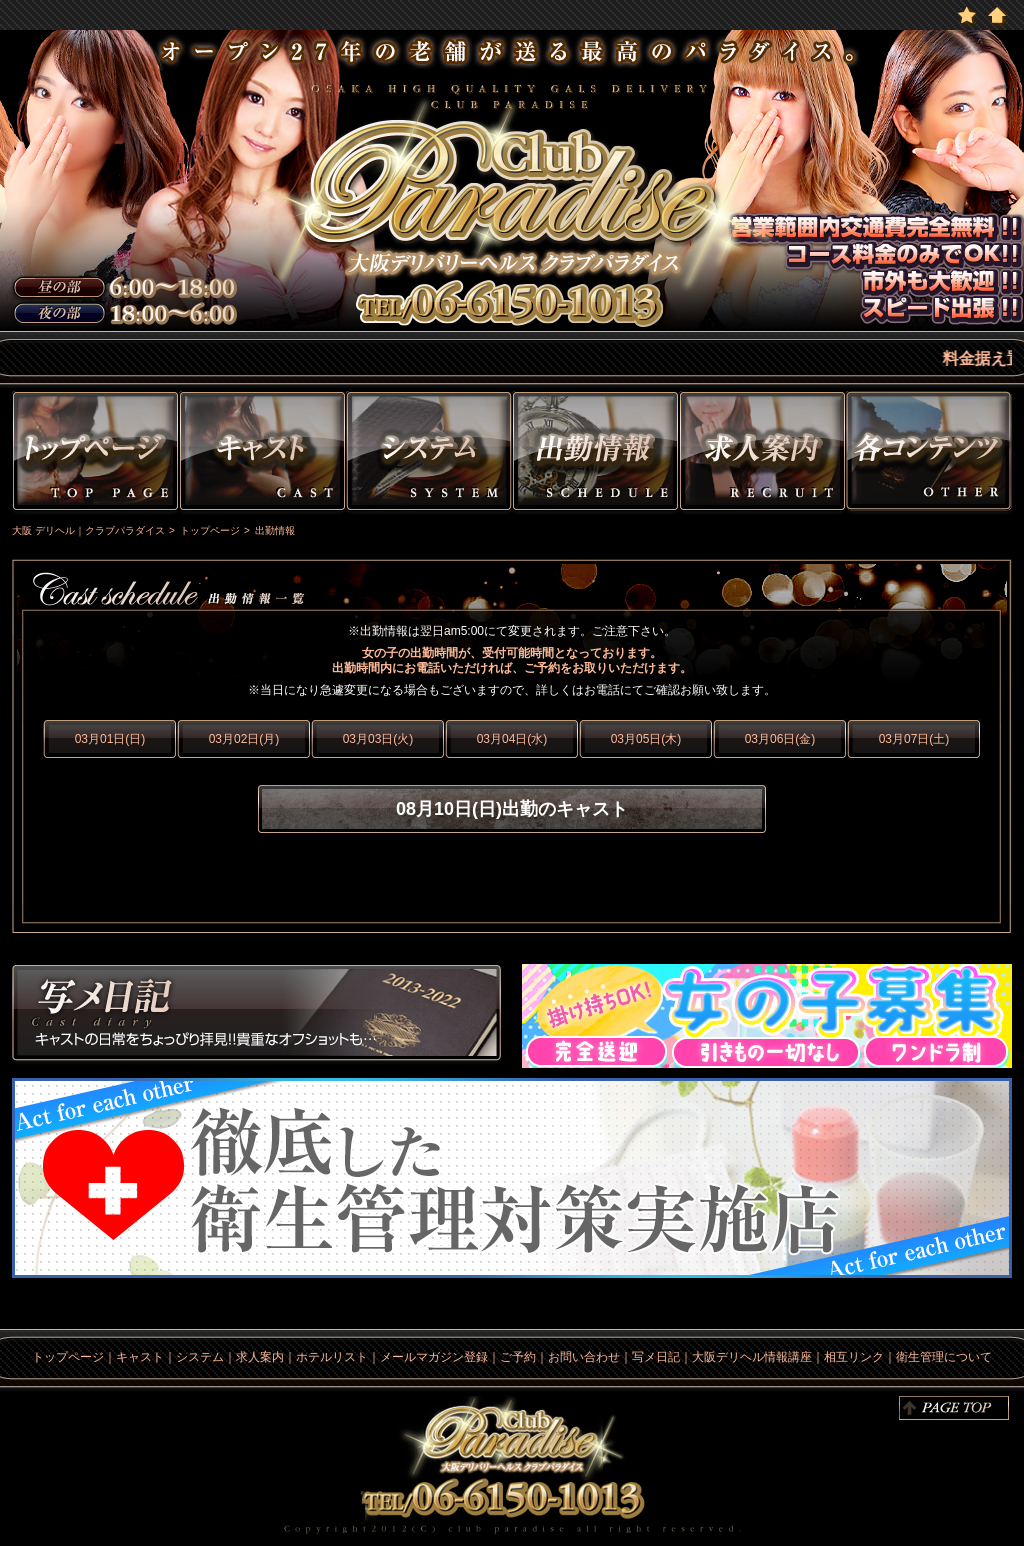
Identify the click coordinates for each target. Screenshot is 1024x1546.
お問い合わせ (584, 1357)
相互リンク (854, 1357)
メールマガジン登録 (434, 1357)
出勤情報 (595, 454)
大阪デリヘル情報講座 (752, 1357)
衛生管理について (944, 1357)
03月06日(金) (780, 739)
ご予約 (518, 1357)
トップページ (93, 454)
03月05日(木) (646, 739)
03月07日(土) (914, 739)
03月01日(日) (110, 739)
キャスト (262, 454)
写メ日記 (257, 1016)
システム (429, 454)
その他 (931, 454)
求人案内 (260, 1357)
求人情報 (762, 454)
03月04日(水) (512, 739)
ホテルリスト (332, 1357)
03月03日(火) (378, 739)
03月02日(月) (244, 739)
